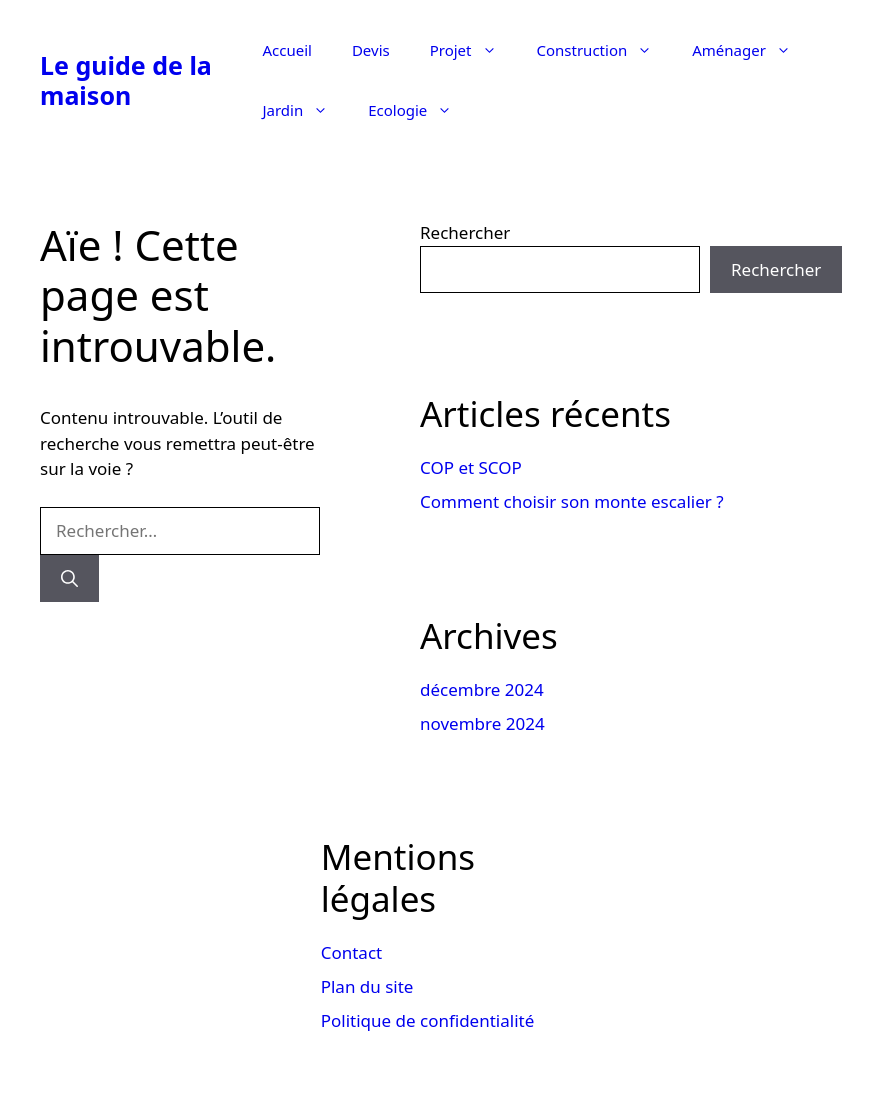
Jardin (305, 110)
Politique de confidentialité (428, 1020)
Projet (473, 50)
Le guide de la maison (126, 80)
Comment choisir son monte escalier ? (572, 501)
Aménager (751, 50)
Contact (352, 952)
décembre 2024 (482, 689)
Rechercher (465, 232)
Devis (371, 50)
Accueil (286, 50)
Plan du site (367, 986)
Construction (605, 50)
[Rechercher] (69, 579)
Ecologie (420, 110)
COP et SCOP (471, 467)
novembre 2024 (482, 723)
